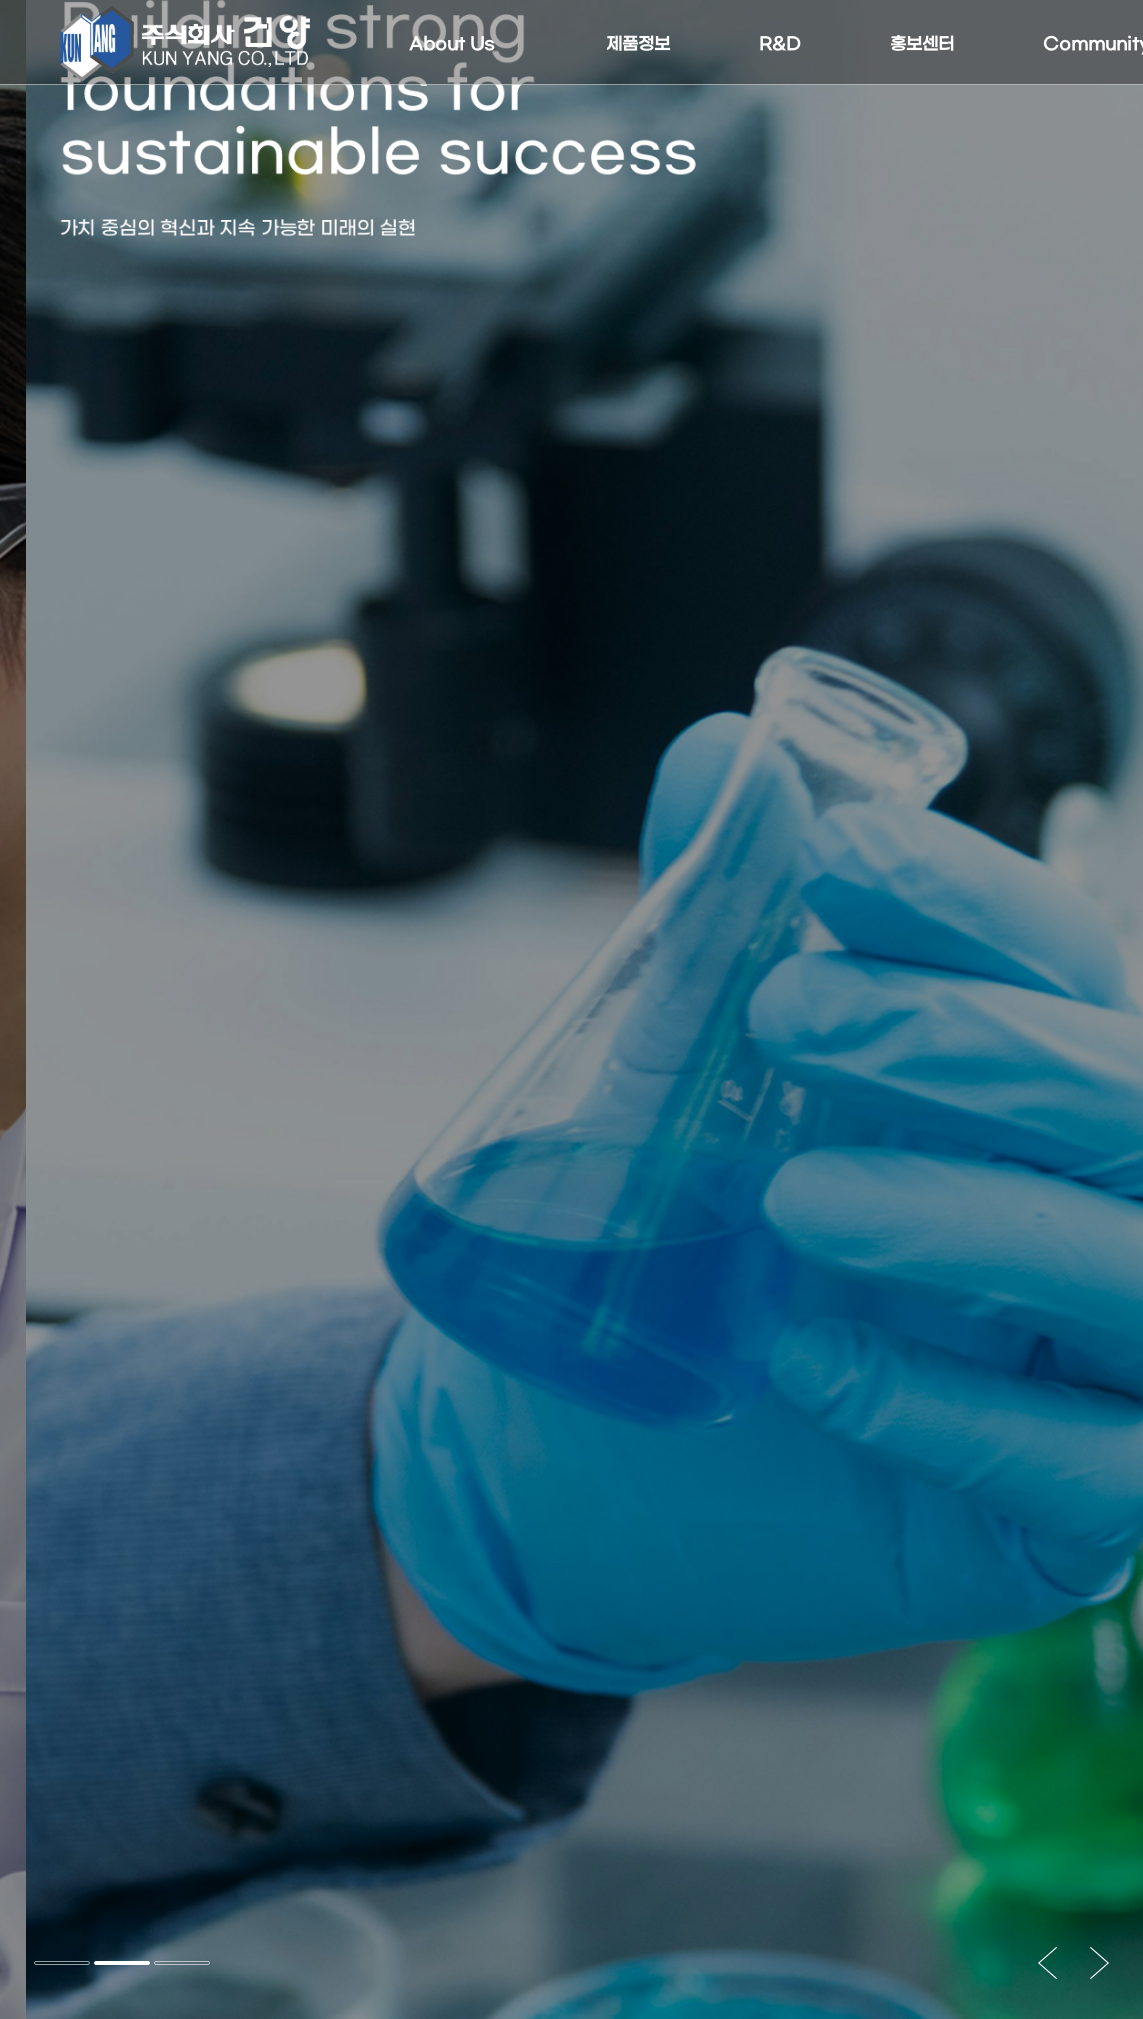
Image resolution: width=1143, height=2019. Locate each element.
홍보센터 (922, 45)
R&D (780, 45)
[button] (62, 1963)
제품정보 (638, 45)
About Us (452, 45)
